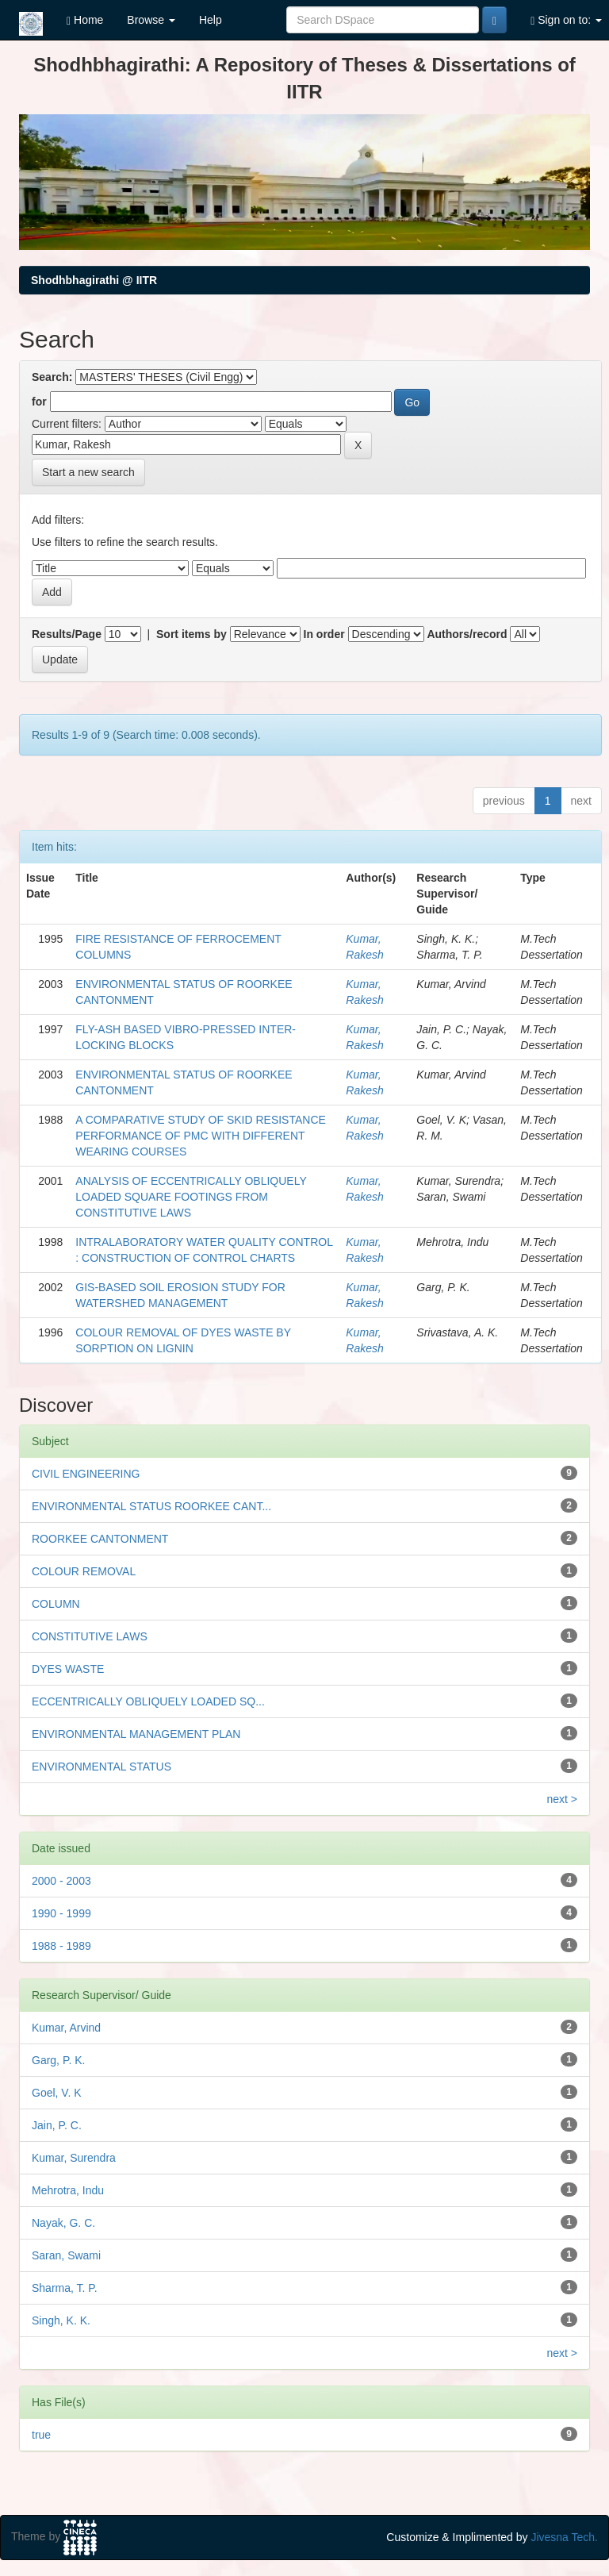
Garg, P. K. (58, 2060)
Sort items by (191, 634)
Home (85, 20)
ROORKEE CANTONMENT (100, 1538)
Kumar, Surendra (74, 2157)
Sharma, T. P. (65, 2288)
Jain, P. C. (57, 2125)
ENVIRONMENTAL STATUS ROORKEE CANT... (151, 1506)
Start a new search (88, 472)
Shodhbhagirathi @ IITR (94, 280)
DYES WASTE (68, 1669)
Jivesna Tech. (564, 2537)
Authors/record (467, 634)
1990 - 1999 (61, 1913)
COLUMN (56, 1604)
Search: (52, 377)
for (39, 401)
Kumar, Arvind (66, 2027)
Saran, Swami (66, 2255)
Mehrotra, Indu (68, 2190)
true (41, 2434)
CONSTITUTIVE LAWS (89, 1636)
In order (324, 634)
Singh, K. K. (61, 2320)
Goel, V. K (57, 2092)
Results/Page (67, 634)
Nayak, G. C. (63, 2223)
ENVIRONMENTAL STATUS (101, 1766)
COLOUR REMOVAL (84, 1571)
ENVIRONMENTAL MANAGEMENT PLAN (136, 1734)
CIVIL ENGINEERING (86, 1473)
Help (210, 19)
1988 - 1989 (61, 1946)
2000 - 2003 (61, 1880)
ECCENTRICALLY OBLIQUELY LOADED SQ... (148, 1701)
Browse (151, 19)
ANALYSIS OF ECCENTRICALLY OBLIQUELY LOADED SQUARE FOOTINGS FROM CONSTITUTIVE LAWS (190, 1197)
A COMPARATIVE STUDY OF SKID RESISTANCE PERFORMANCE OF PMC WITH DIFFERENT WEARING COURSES (200, 1135)
